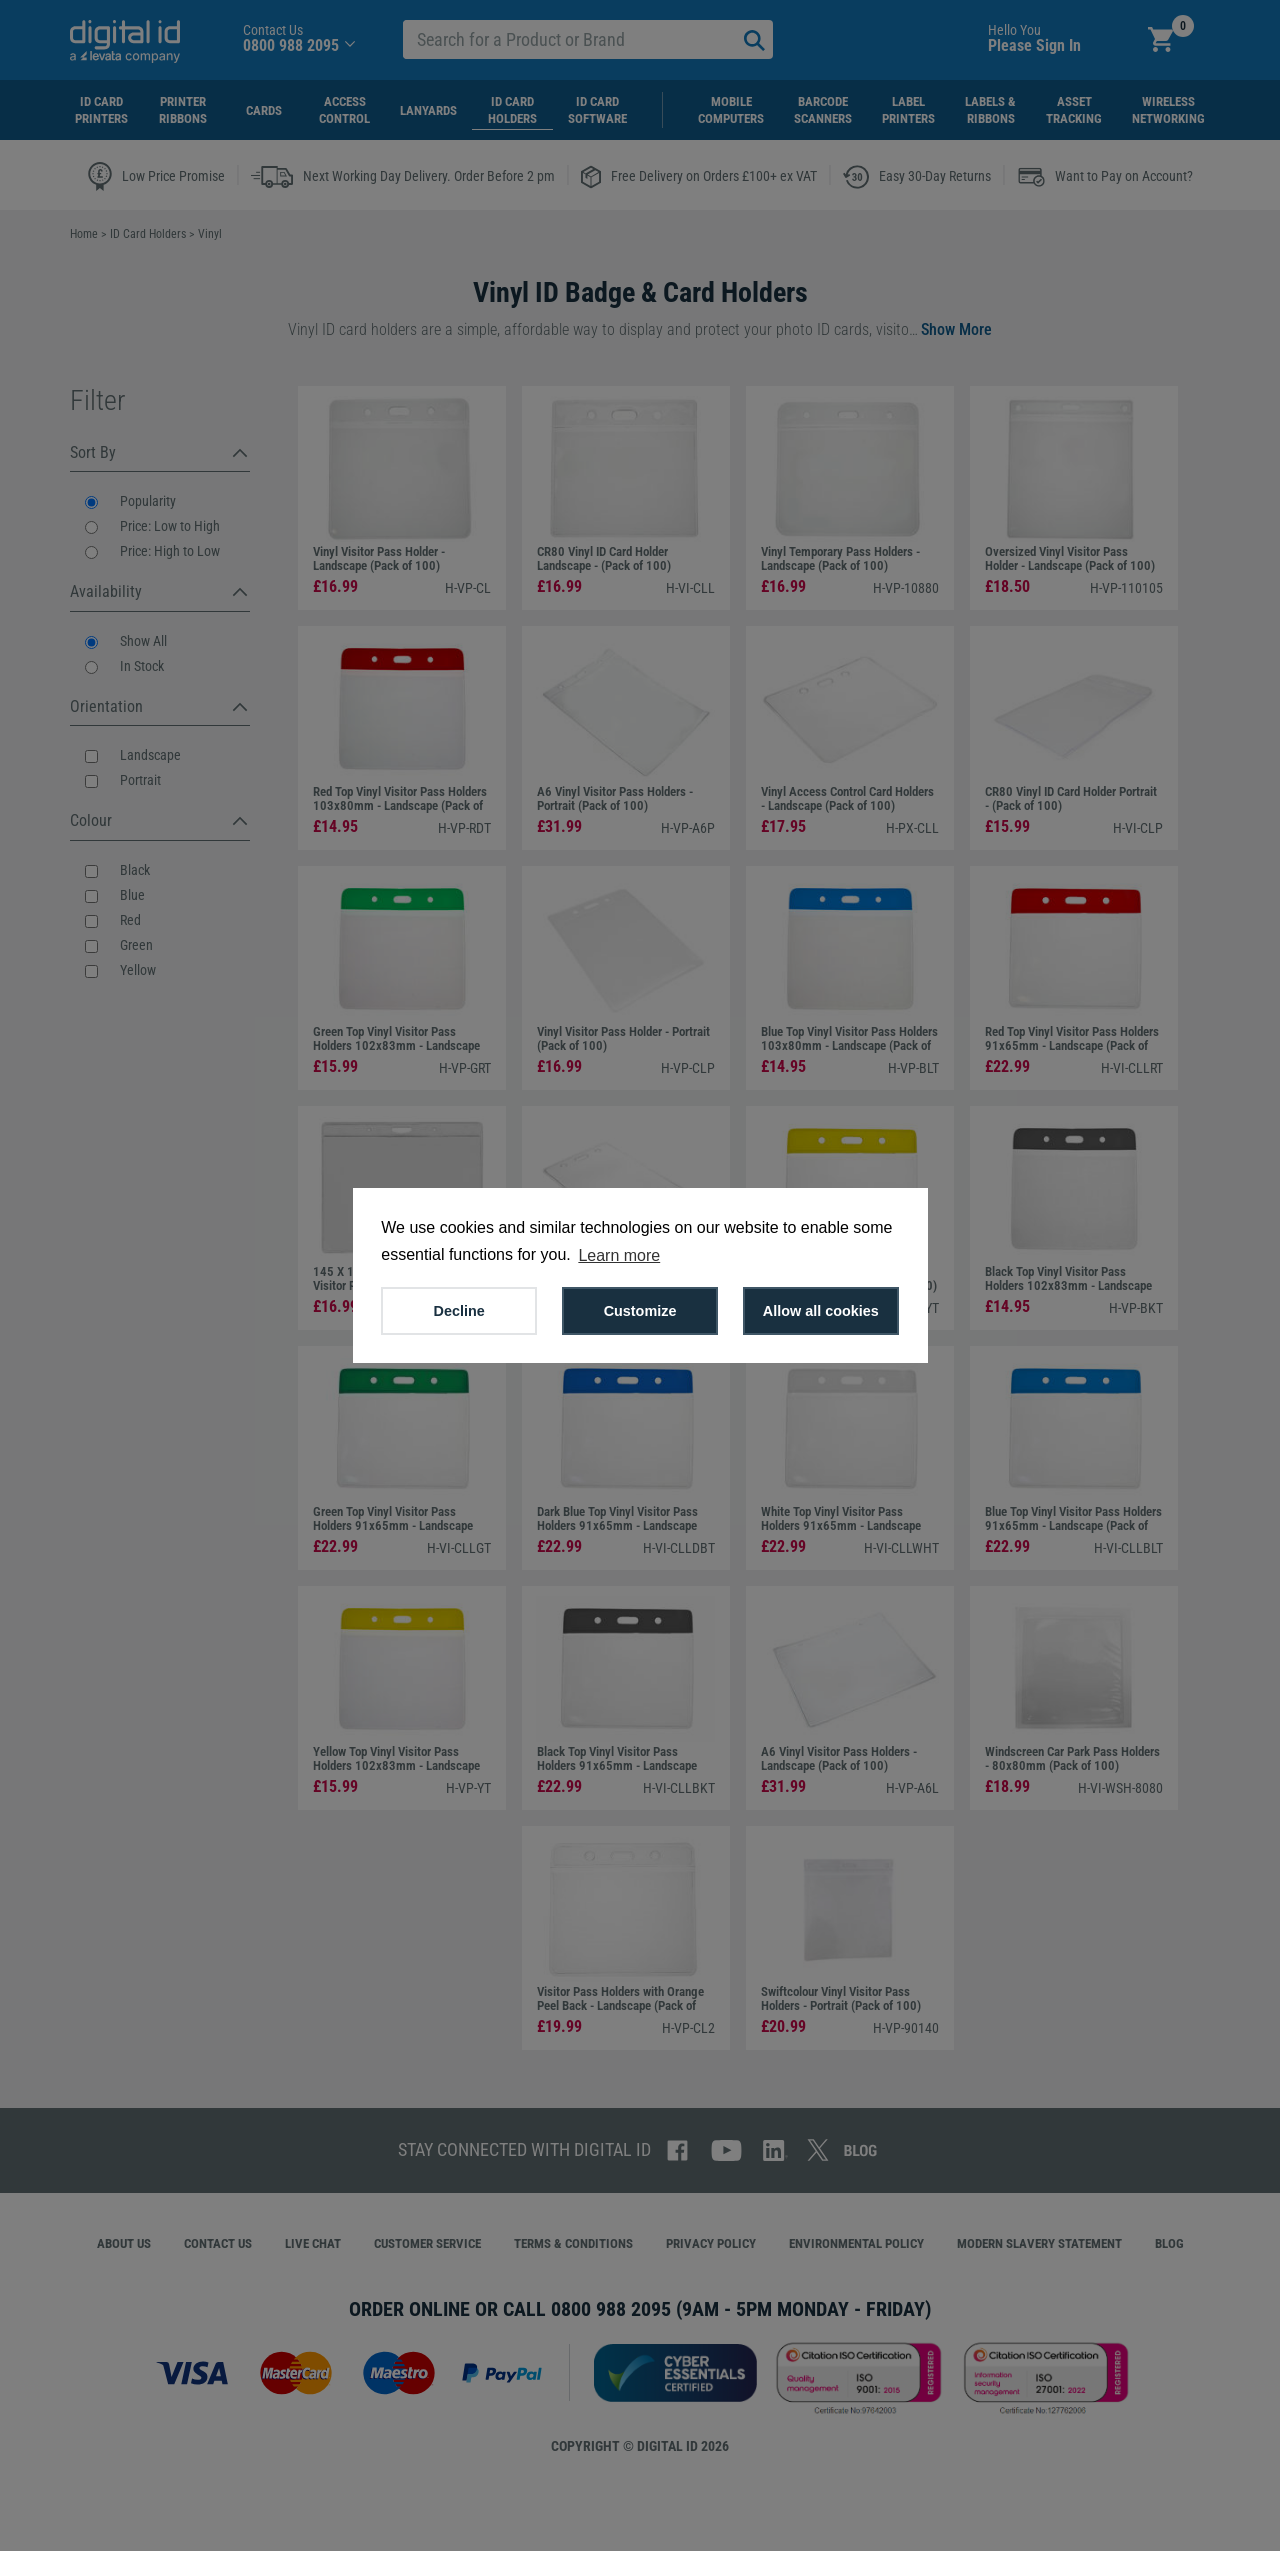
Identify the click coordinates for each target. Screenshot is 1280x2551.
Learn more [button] (619, 1255)
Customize (640, 1311)
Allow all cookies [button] (821, 1311)
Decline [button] (459, 1311)
